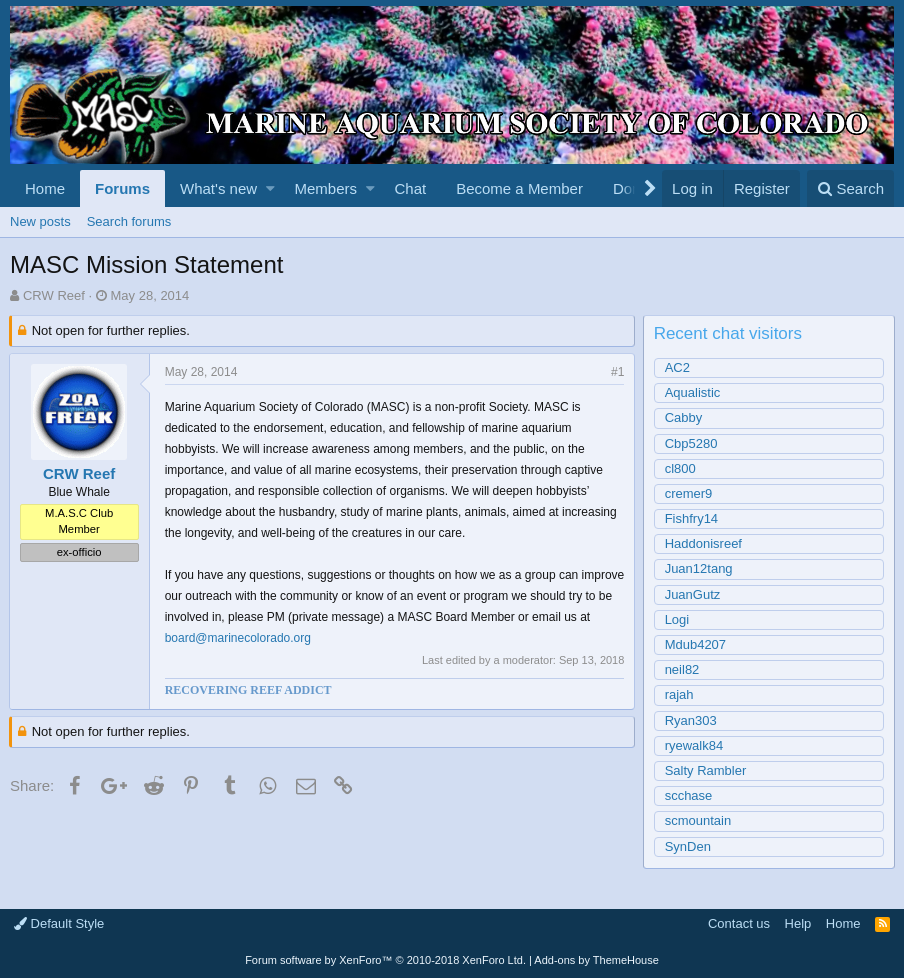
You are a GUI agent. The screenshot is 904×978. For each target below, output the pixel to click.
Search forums (129, 221)
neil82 (683, 669)
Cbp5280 (692, 443)
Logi (678, 619)
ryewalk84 (695, 745)
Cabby (685, 417)
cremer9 (690, 493)
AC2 (678, 367)
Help (798, 923)
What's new (218, 188)
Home (45, 188)
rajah (680, 694)
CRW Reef (54, 295)
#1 (616, 372)
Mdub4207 (696, 644)
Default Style (59, 923)
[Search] (850, 188)
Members (326, 188)
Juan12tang (700, 568)
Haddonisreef (704, 543)
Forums (122, 188)
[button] (270, 188)
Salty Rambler (707, 770)
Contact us (739, 923)
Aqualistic (694, 392)
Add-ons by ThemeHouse (596, 960)
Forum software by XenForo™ (385, 960)
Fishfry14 (692, 518)
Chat (410, 188)
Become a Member (519, 188)
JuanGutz (694, 594)
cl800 (681, 468)
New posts (40, 221)
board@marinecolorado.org (268, 638)
